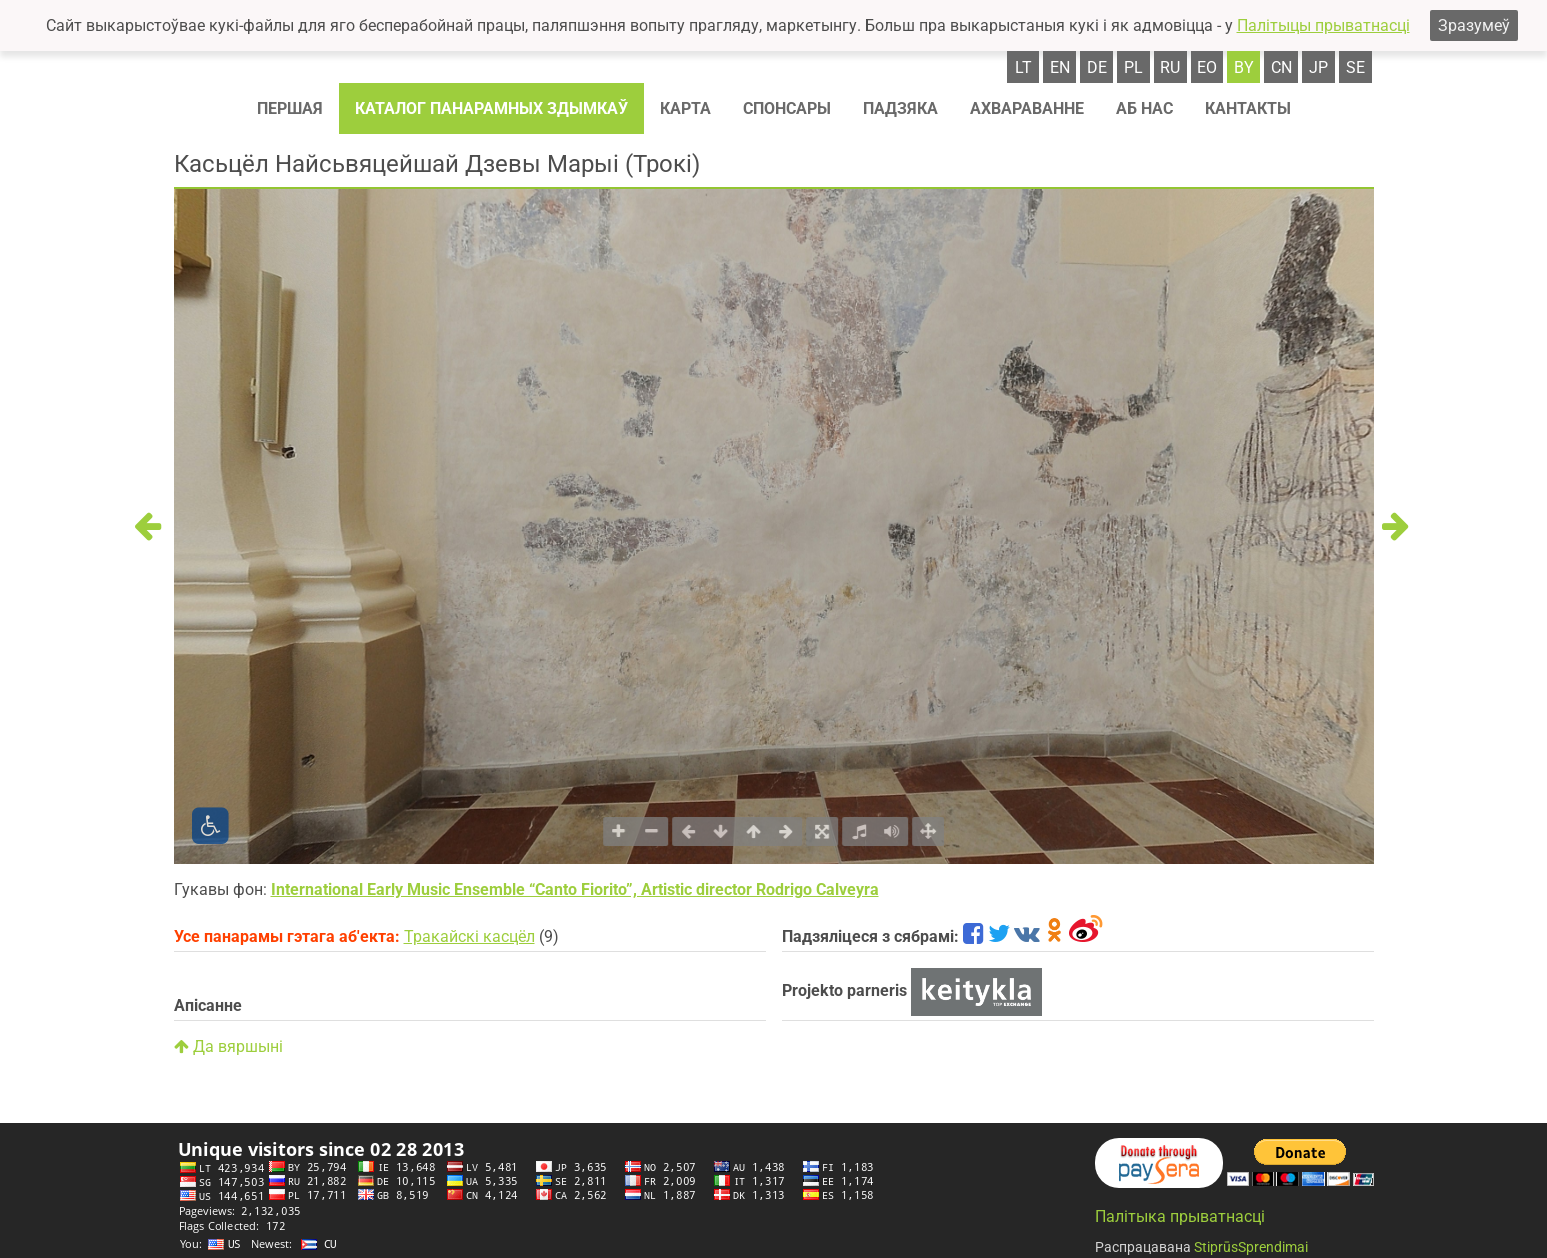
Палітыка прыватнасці (1180, 1216)
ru (1170, 67)
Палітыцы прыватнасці (1323, 25)
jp (1318, 67)
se (1355, 67)
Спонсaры (787, 108)
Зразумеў (1474, 25)
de (1097, 67)
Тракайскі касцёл (469, 936)
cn (1281, 67)
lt (1023, 67)
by (1244, 67)
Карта (685, 108)
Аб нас (1144, 108)
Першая (290, 108)
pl (1133, 67)
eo (1207, 67)
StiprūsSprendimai (1251, 1247)
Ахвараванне (1027, 108)
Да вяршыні (228, 1046)
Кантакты (1248, 108)
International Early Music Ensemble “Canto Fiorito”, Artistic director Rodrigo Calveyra (575, 889)
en (1060, 67)
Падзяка (900, 108)
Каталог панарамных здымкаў (491, 108)
